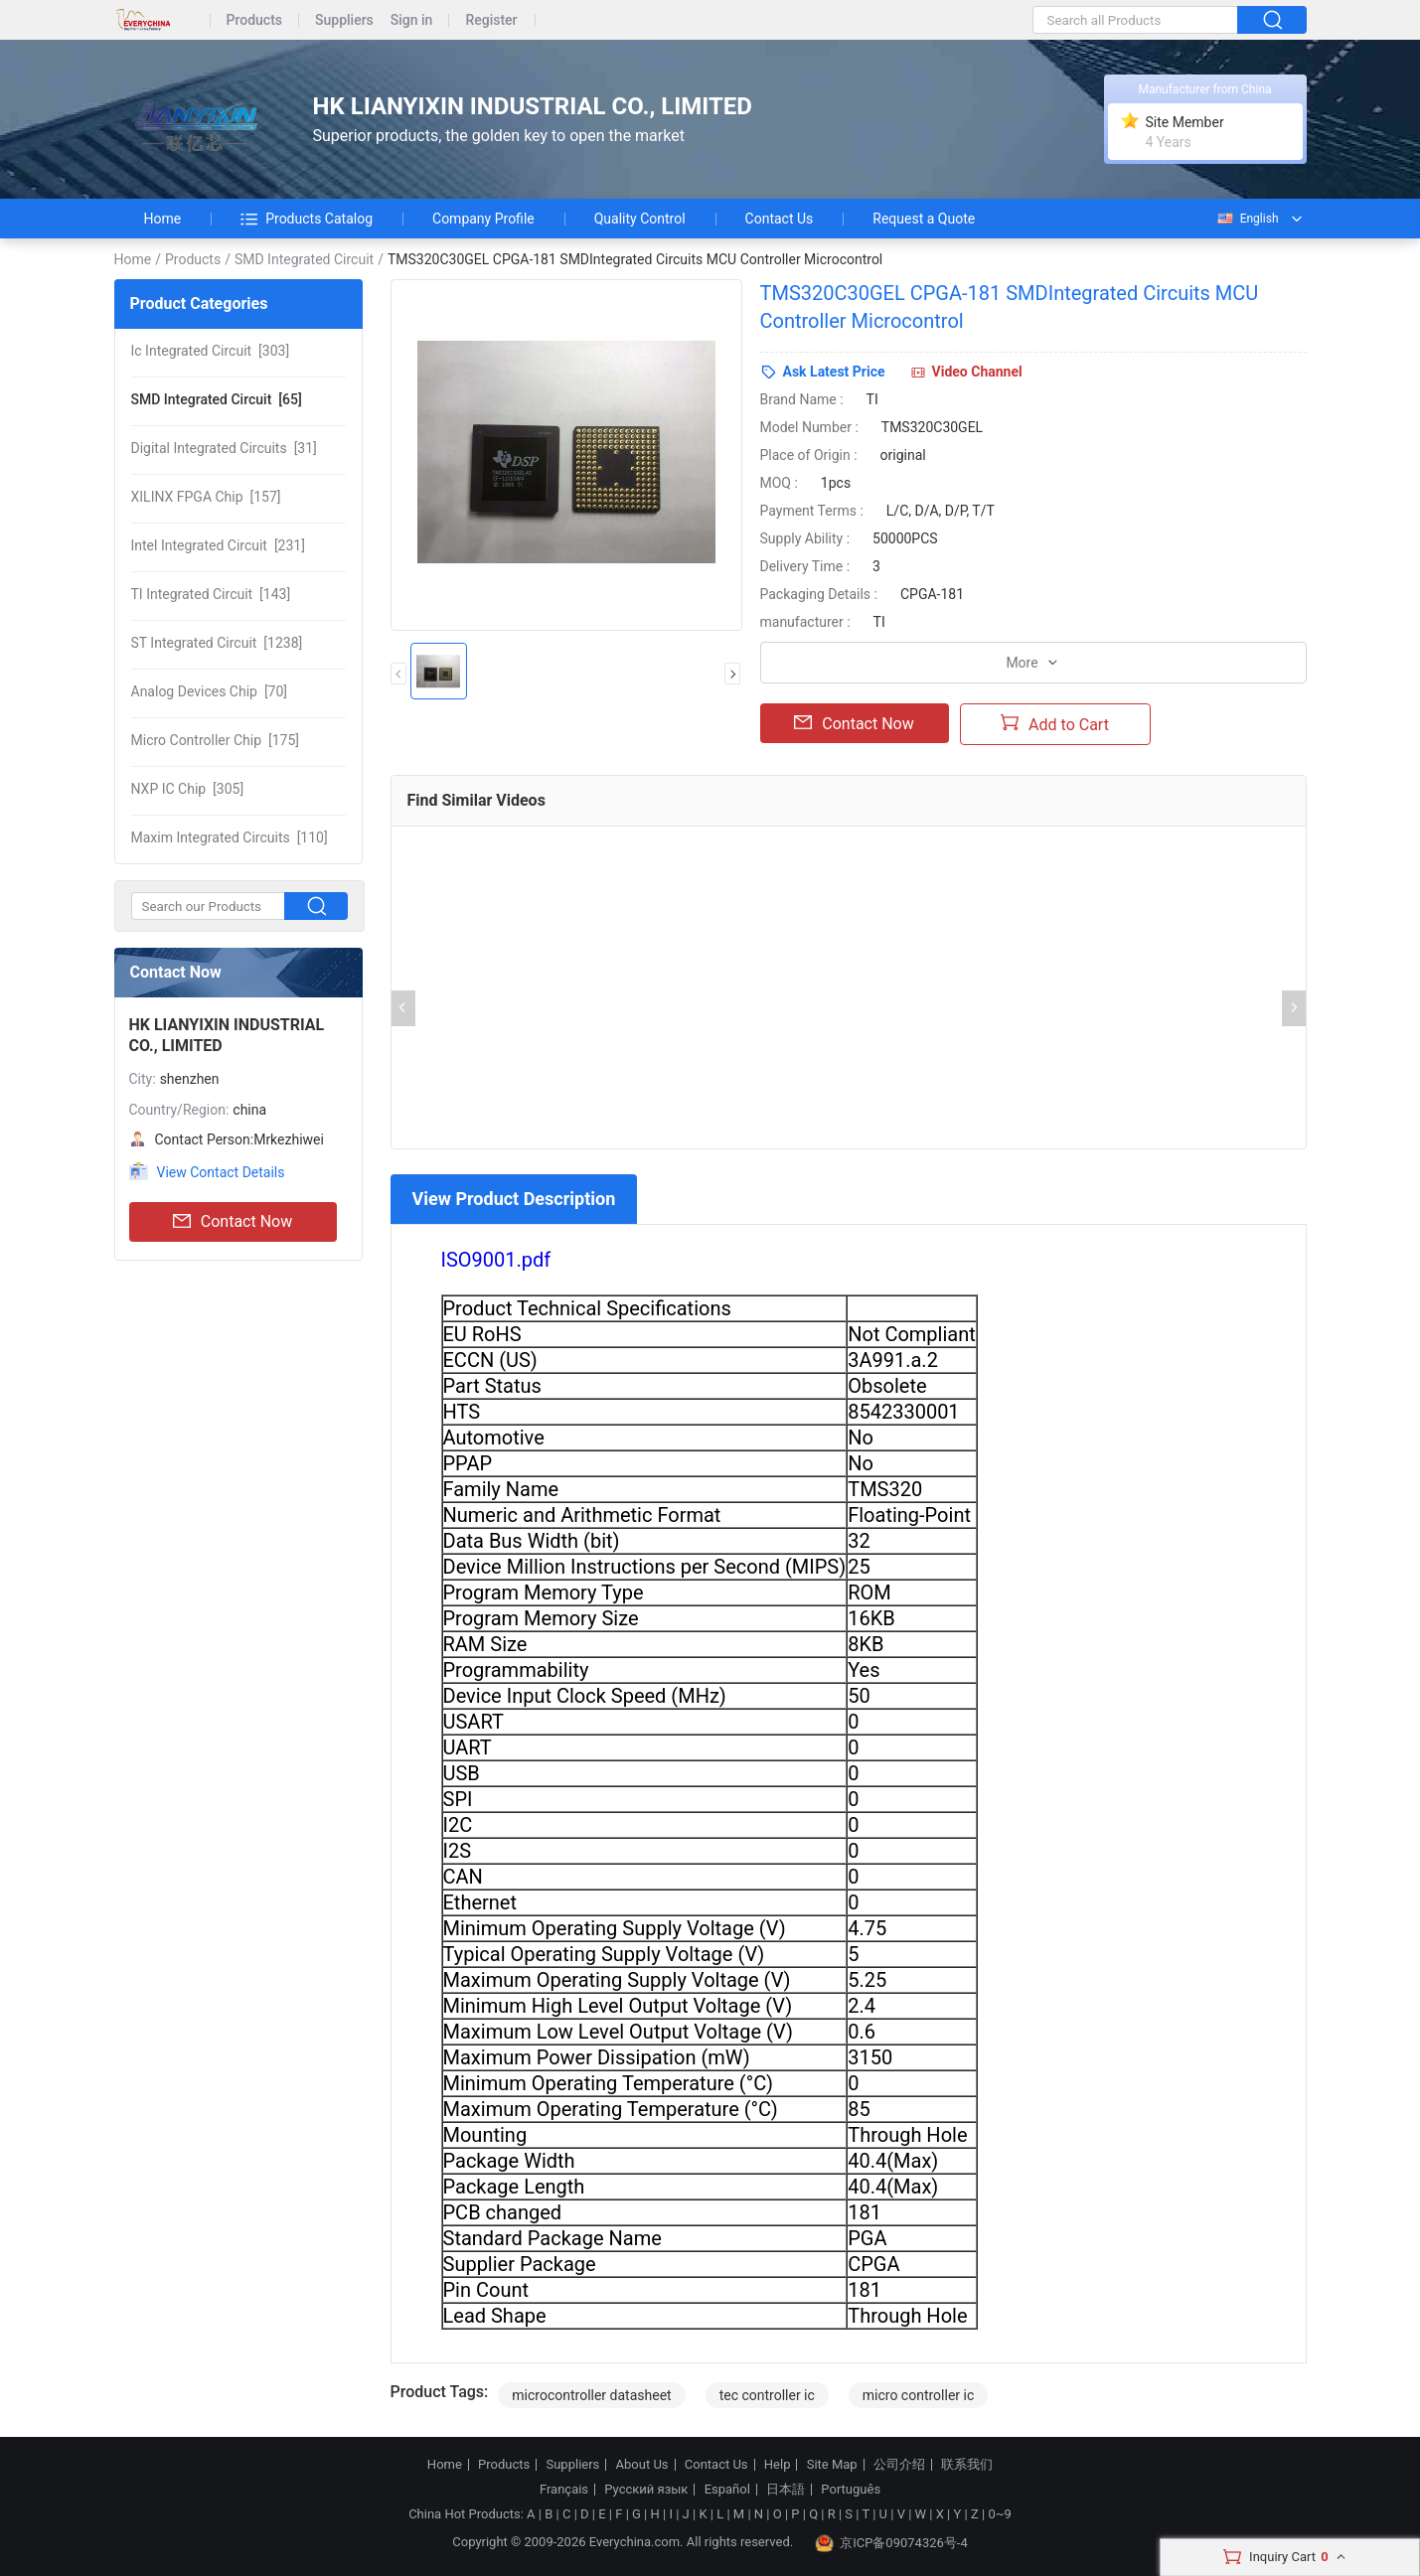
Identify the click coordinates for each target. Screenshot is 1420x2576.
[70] (209, 691)
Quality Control (640, 219)
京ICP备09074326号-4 (891, 2543)
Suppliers (344, 20)
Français (564, 2490)
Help (777, 2465)
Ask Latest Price (834, 371)
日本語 (785, 2490)
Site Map (832, 2465)
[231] (218, 545)
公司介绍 (899, 2465)
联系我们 (967, 2465)
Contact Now (232, 1222)
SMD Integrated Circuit (304, 259)
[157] (206, 497)
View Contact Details (221, 1172)
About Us (642, 2465)
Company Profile (483, 219)
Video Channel (977, 371)
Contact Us (779, 219)
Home (163, 219)
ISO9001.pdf (496, 1260)
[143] (211, 594)
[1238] (217, 643)
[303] (210, 351)
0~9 (999, 2513)
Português (850, 2490)
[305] (187, 789)
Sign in (412, 20)
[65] (216, 399)
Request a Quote (923, 219)
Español (727, 2490)
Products (255, 20)
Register (491, 20)
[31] (224, 448)
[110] (229, 837)
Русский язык (646, 2490)
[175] (215, 740)
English (1247, 219)
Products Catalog (306, 218)
